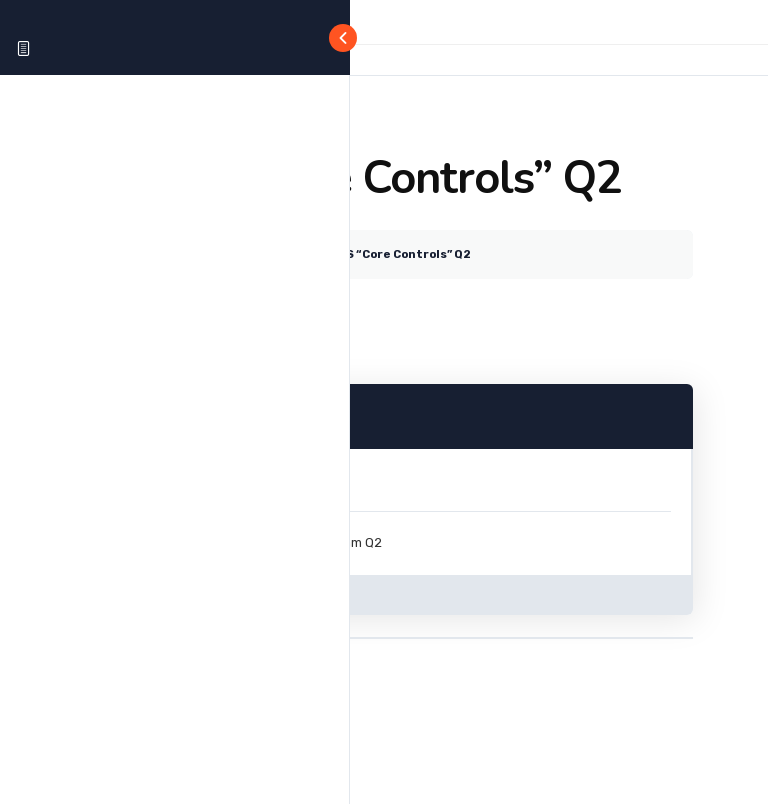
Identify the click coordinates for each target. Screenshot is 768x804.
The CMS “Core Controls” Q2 (386, 254)
